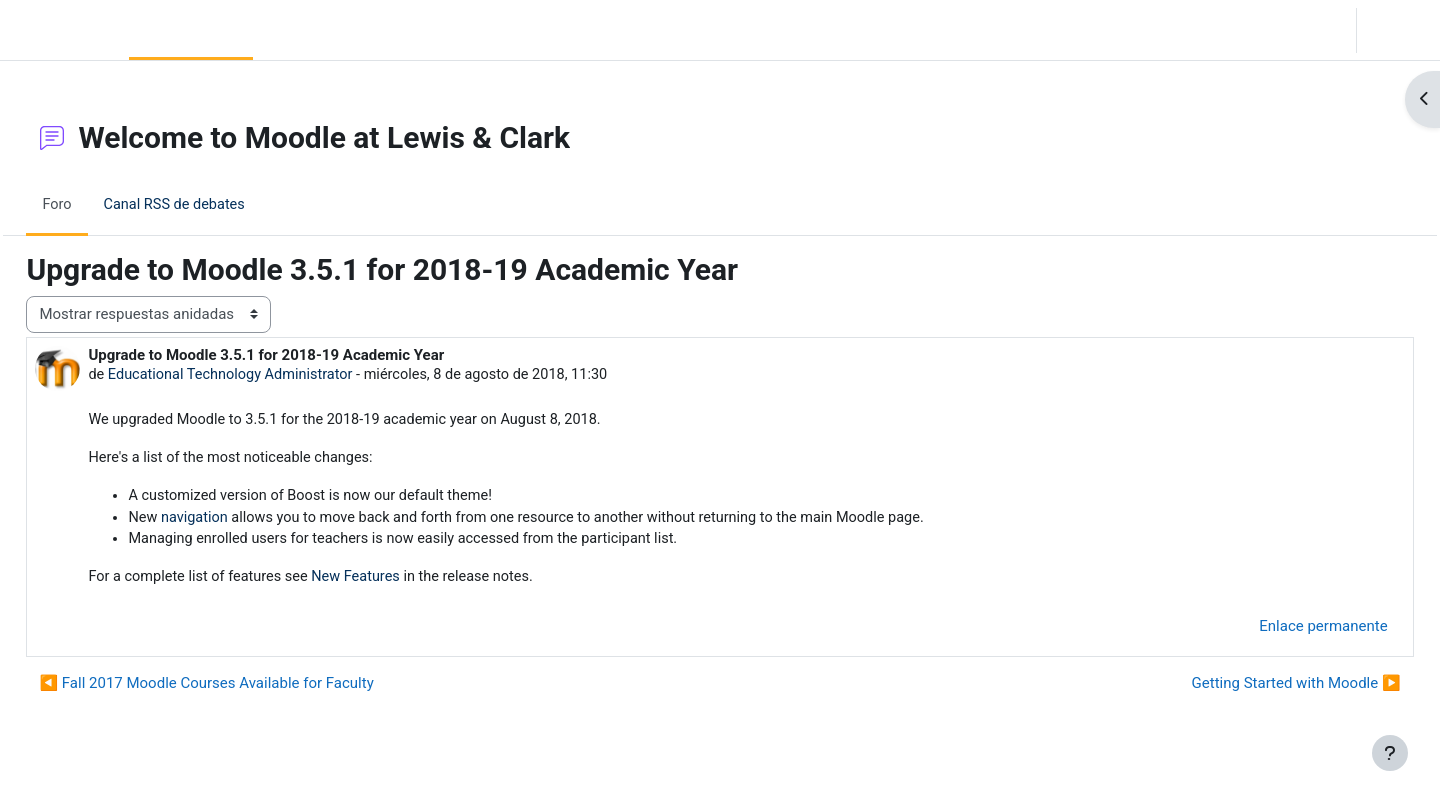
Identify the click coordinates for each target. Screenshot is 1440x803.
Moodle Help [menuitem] (441, 30)
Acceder (1396, 30)
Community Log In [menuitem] (322, 30)
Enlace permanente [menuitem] (1279, 631)
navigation (241, 521)
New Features (410, 582)
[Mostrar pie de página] (1390, 753)
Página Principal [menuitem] (191, 30)
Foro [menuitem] (102, 204)
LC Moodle (60, 30)
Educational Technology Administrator (279, 375)
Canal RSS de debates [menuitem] (222, 204)
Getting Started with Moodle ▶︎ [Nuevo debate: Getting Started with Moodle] (1251, 689)
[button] (1230, 30)
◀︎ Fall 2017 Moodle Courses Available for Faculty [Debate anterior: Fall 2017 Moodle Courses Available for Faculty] (251, 689)
